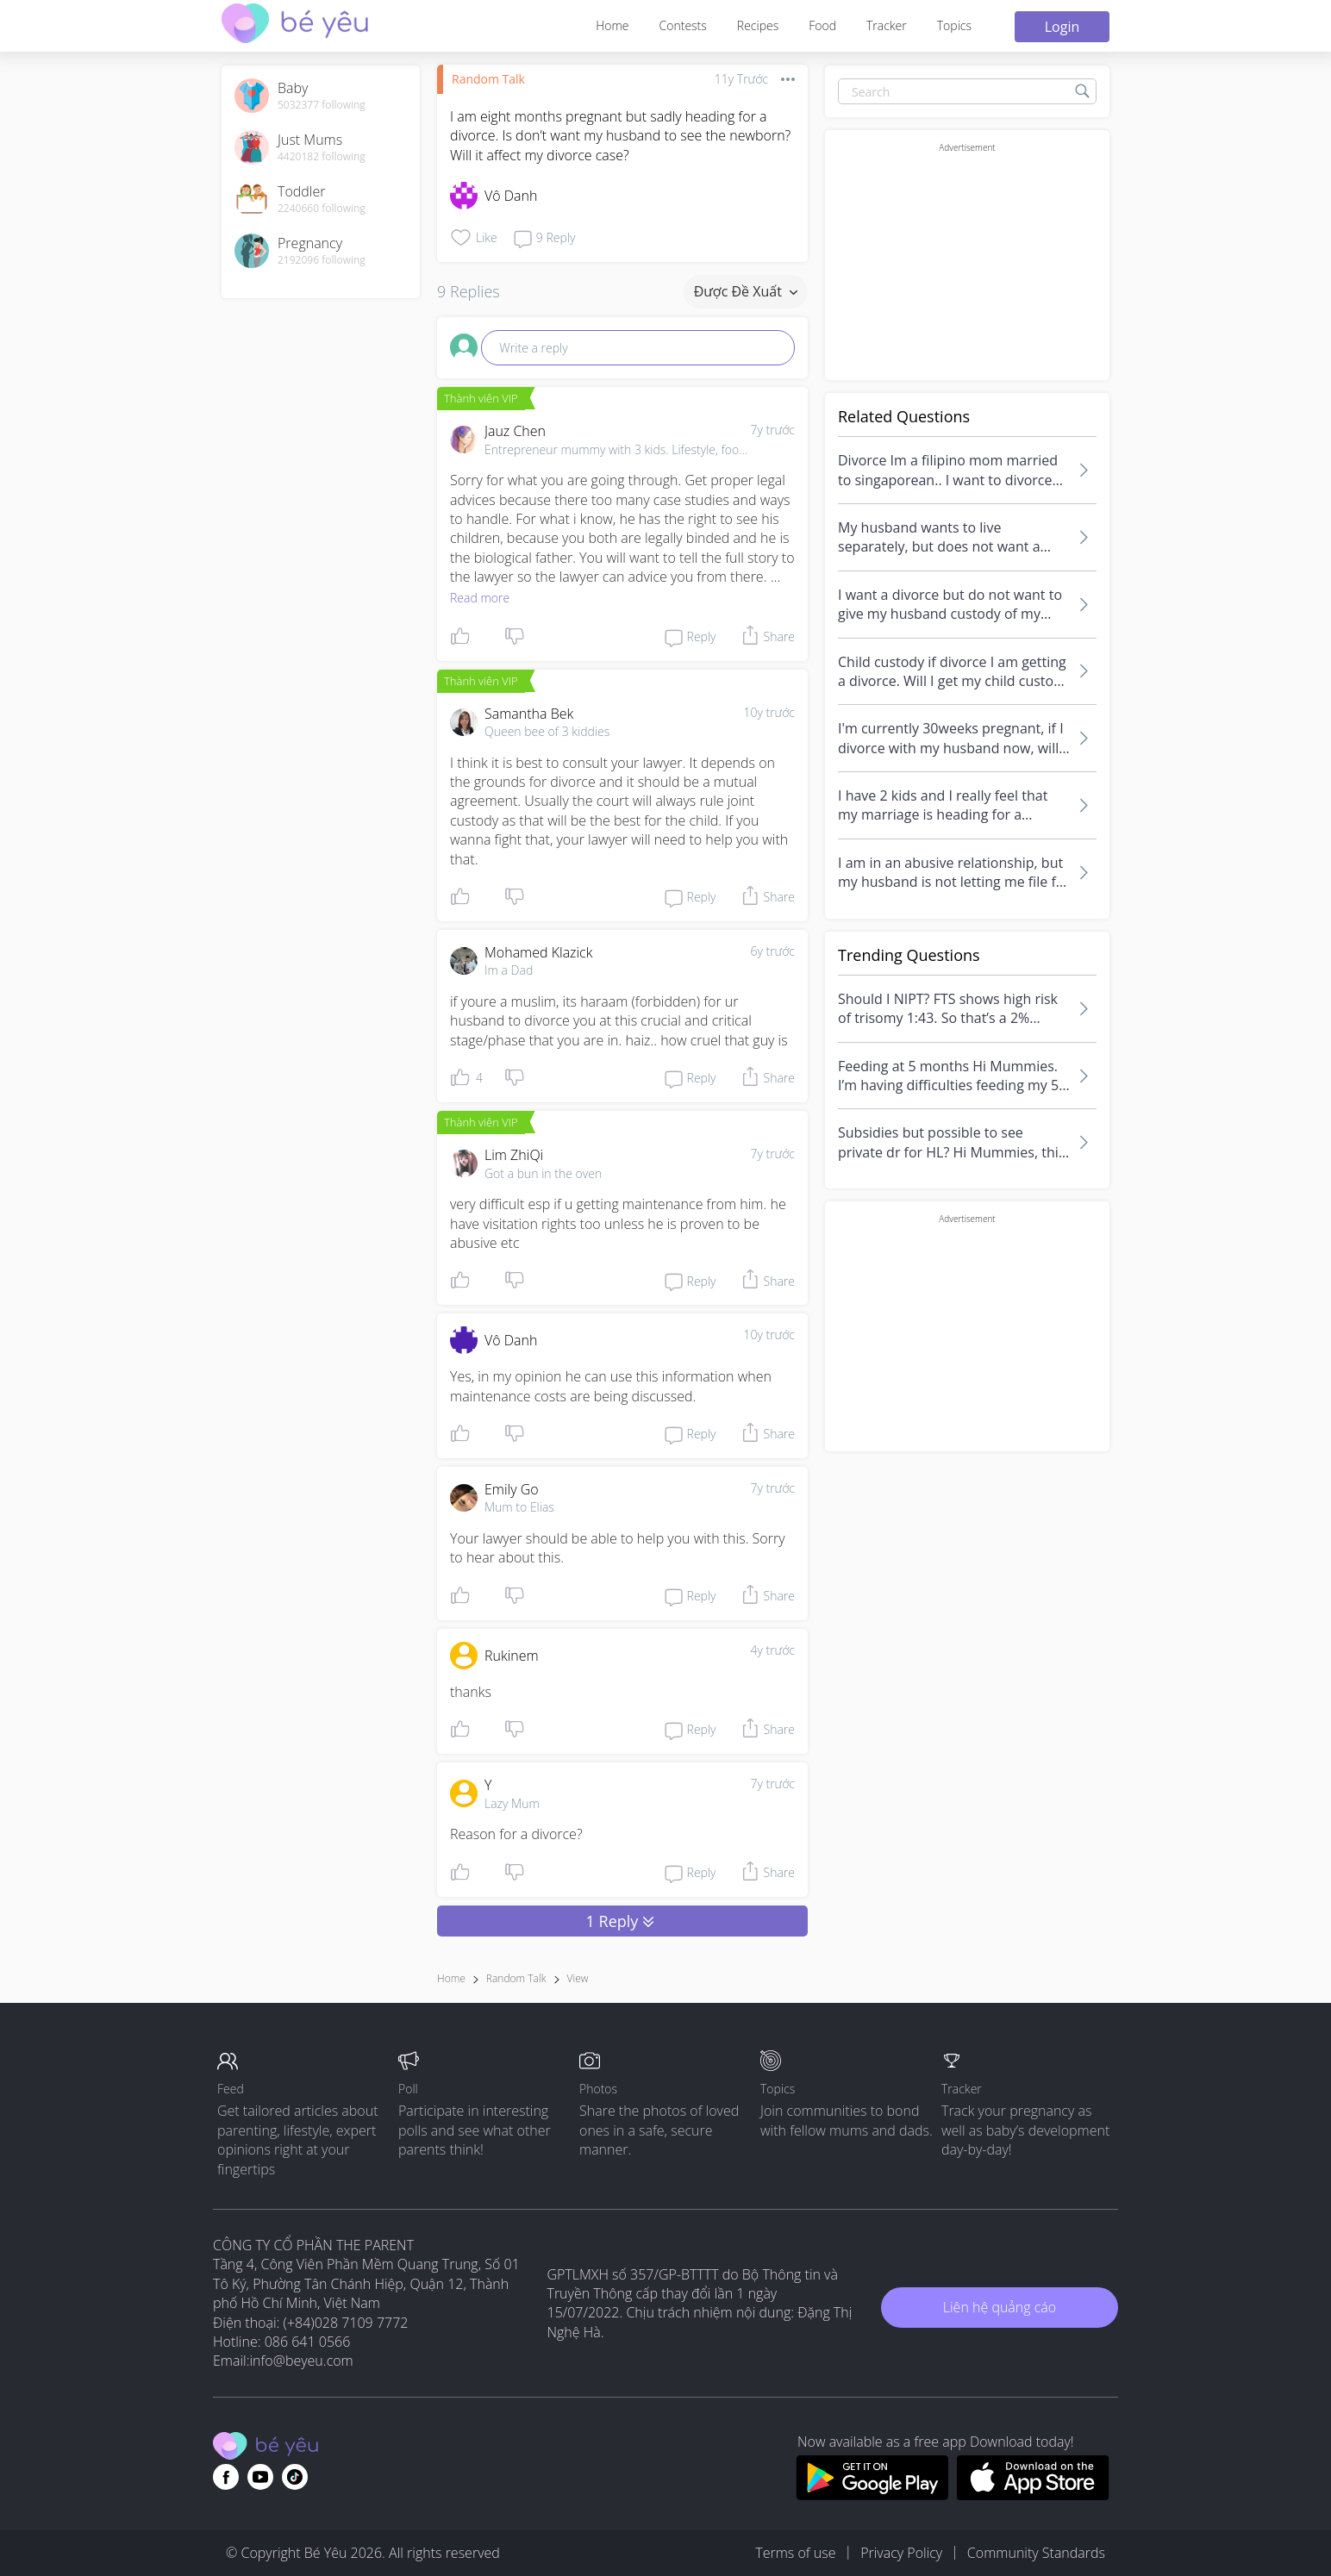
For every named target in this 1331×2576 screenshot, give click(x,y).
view (578, 1978)
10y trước (769, 712)
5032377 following (322, 105)
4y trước (772, 1650)
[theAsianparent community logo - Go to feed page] (295, 25)
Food (822, 25)
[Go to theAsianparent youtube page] (260, 2477)
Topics (954, 25)
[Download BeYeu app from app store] (1033, 2495)
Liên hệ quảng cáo (999, 2307)
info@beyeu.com (301, 2360)
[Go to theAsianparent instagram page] (295, 2477)
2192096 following (322, 260)
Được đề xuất (745, 291)
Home (612, 25)
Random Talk (488, 79)
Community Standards (1036, 2552)
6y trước (772, 951)
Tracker (886, 25)
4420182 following (322, 157)
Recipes (757, 25)
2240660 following (322, 208)
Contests (683, 25)
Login (1062, 26)
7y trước (772, 429)
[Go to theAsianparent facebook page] (226, 2477)
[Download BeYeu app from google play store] (872, 2495)
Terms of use (795, 2552)
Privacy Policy (901, 2552)
